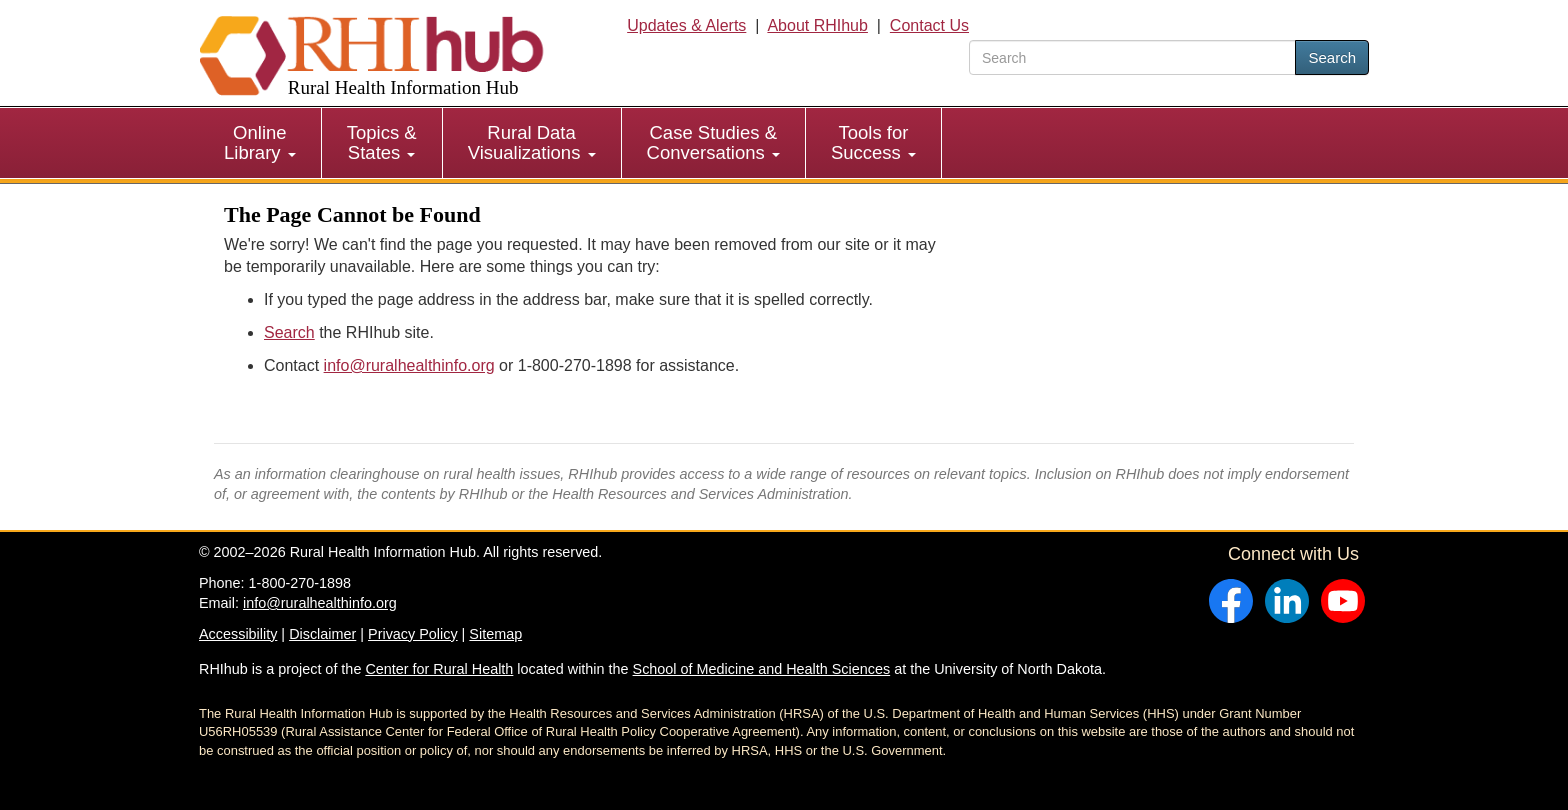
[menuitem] (260, 143)
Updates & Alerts (686, 25)
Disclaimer (322, 634)
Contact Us (929, 25)
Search (1332, 57)
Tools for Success (873, 142)
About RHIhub (817, 25)
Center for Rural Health (439, 669)
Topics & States (382, 142)
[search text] (1132, 57)
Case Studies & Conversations (713, 142)
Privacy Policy (413, 634)
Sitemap (495, 634)
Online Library (260, 142)
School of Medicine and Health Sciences (762, 669)
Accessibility (238, 634)
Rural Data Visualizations (532, 142)
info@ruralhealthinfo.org (409, 365)
